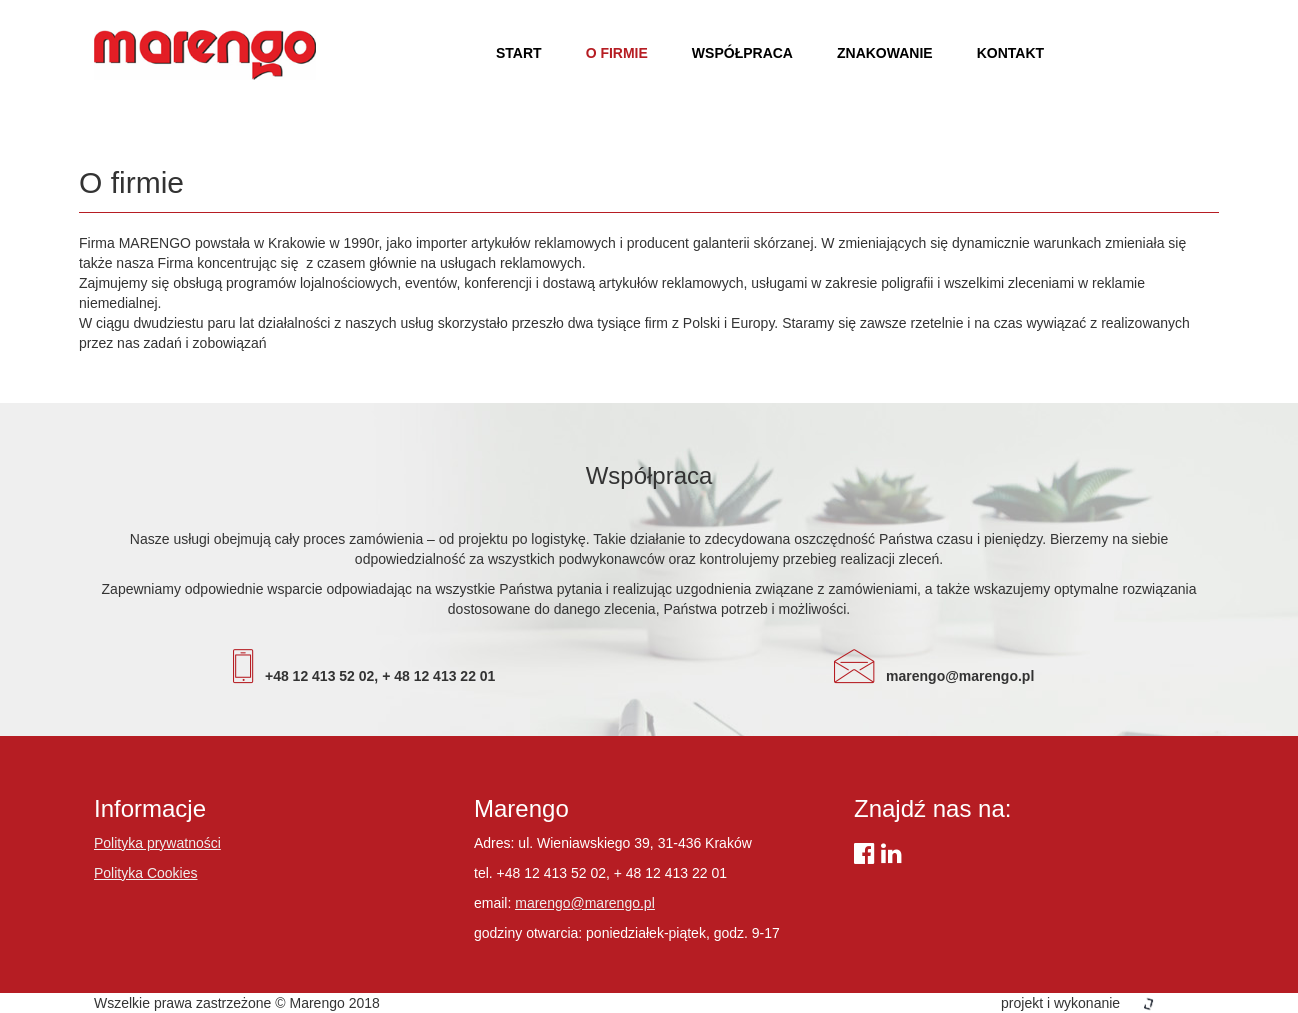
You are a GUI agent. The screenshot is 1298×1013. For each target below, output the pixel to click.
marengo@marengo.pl (585, 903)
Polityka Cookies (146, 873)
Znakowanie (885, 53)
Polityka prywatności (157, 843)
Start (519, 53)
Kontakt (1010, 53)
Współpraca (742, 53)
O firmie (617, 53)
